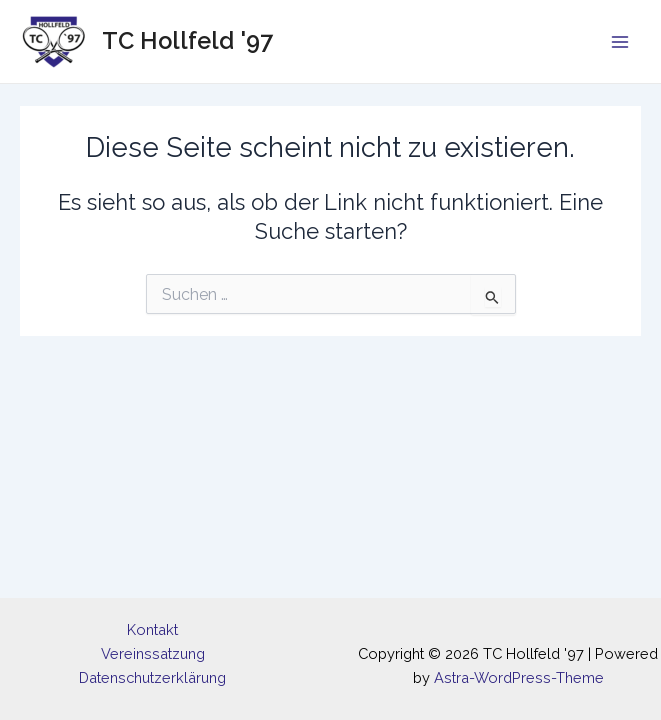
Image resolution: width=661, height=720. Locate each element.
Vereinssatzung (153, 653)
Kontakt (152, 629)
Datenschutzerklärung (152, 677)
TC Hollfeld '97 (187, 41)
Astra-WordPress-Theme (519, 677)
